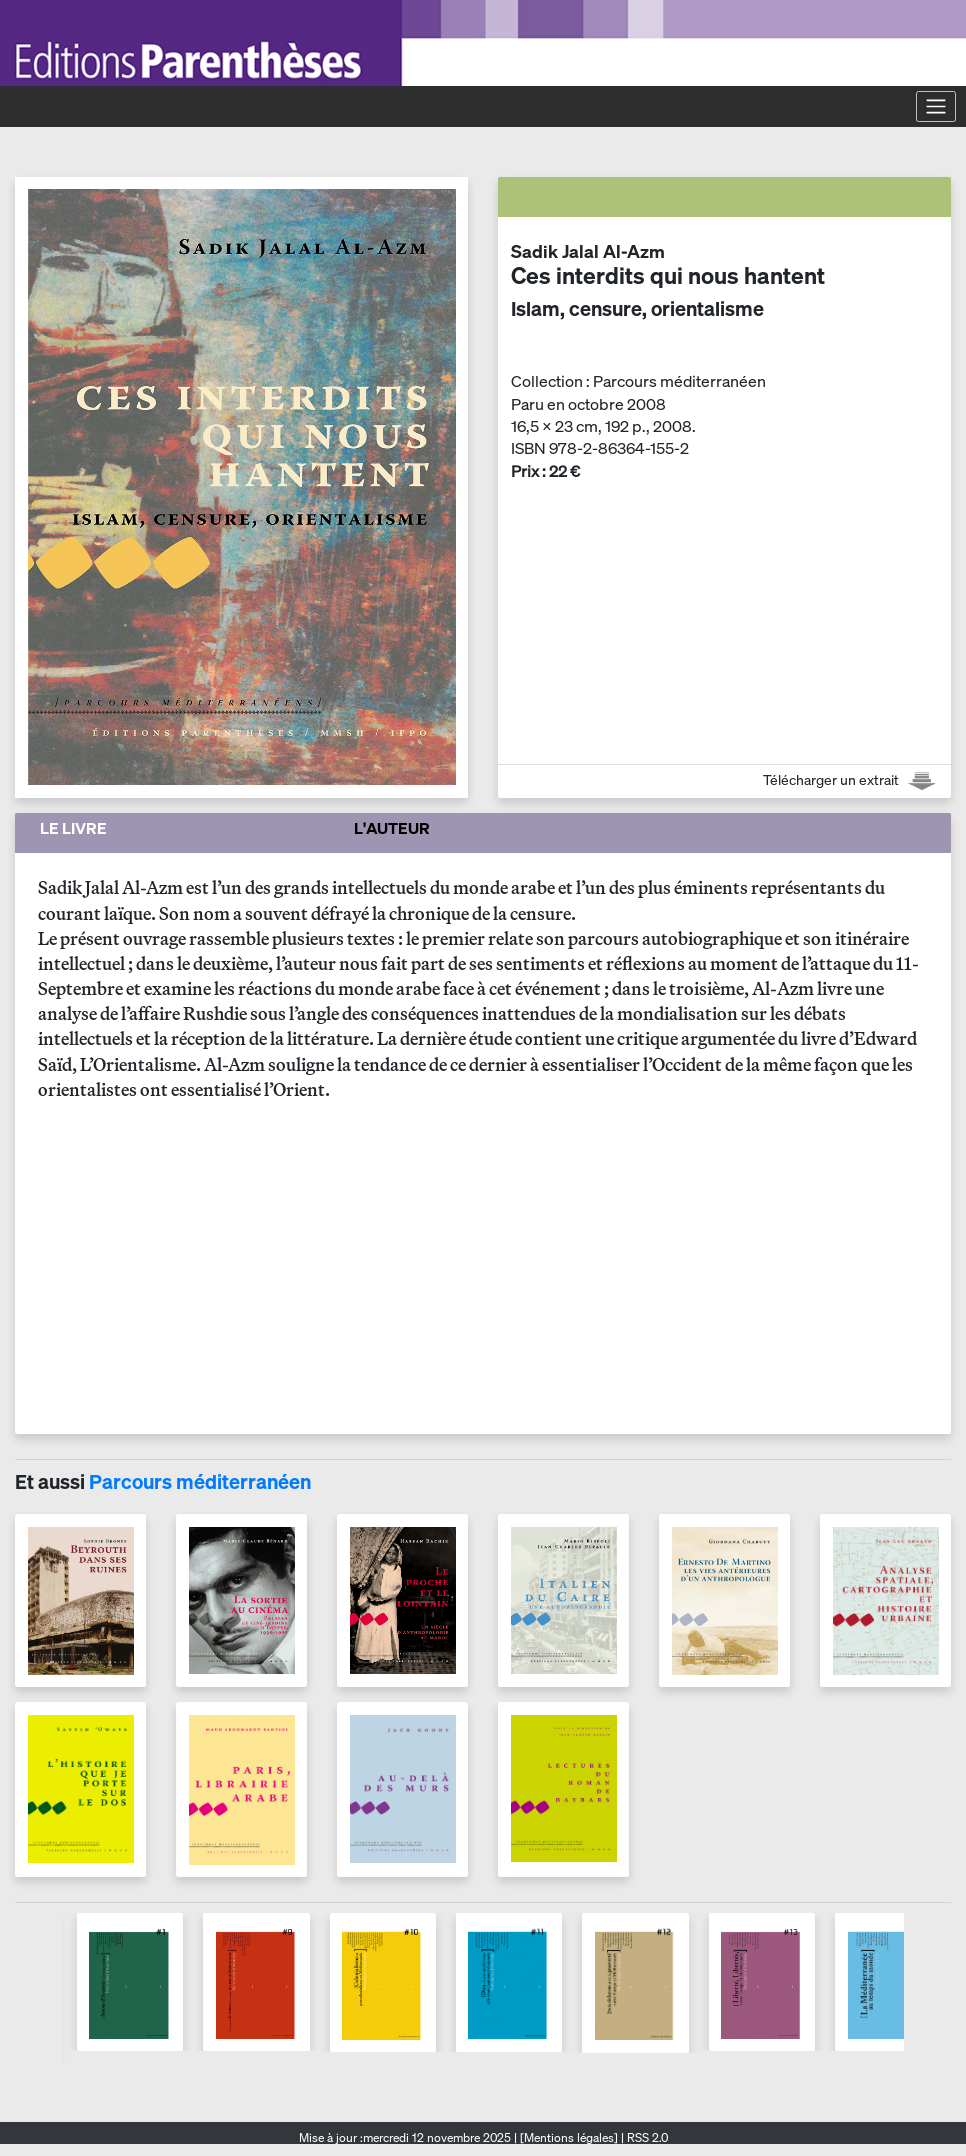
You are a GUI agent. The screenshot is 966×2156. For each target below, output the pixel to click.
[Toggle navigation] (936, 106)
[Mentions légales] (569, 2137)
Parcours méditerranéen (200, 1481)
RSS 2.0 (646, 2137)
